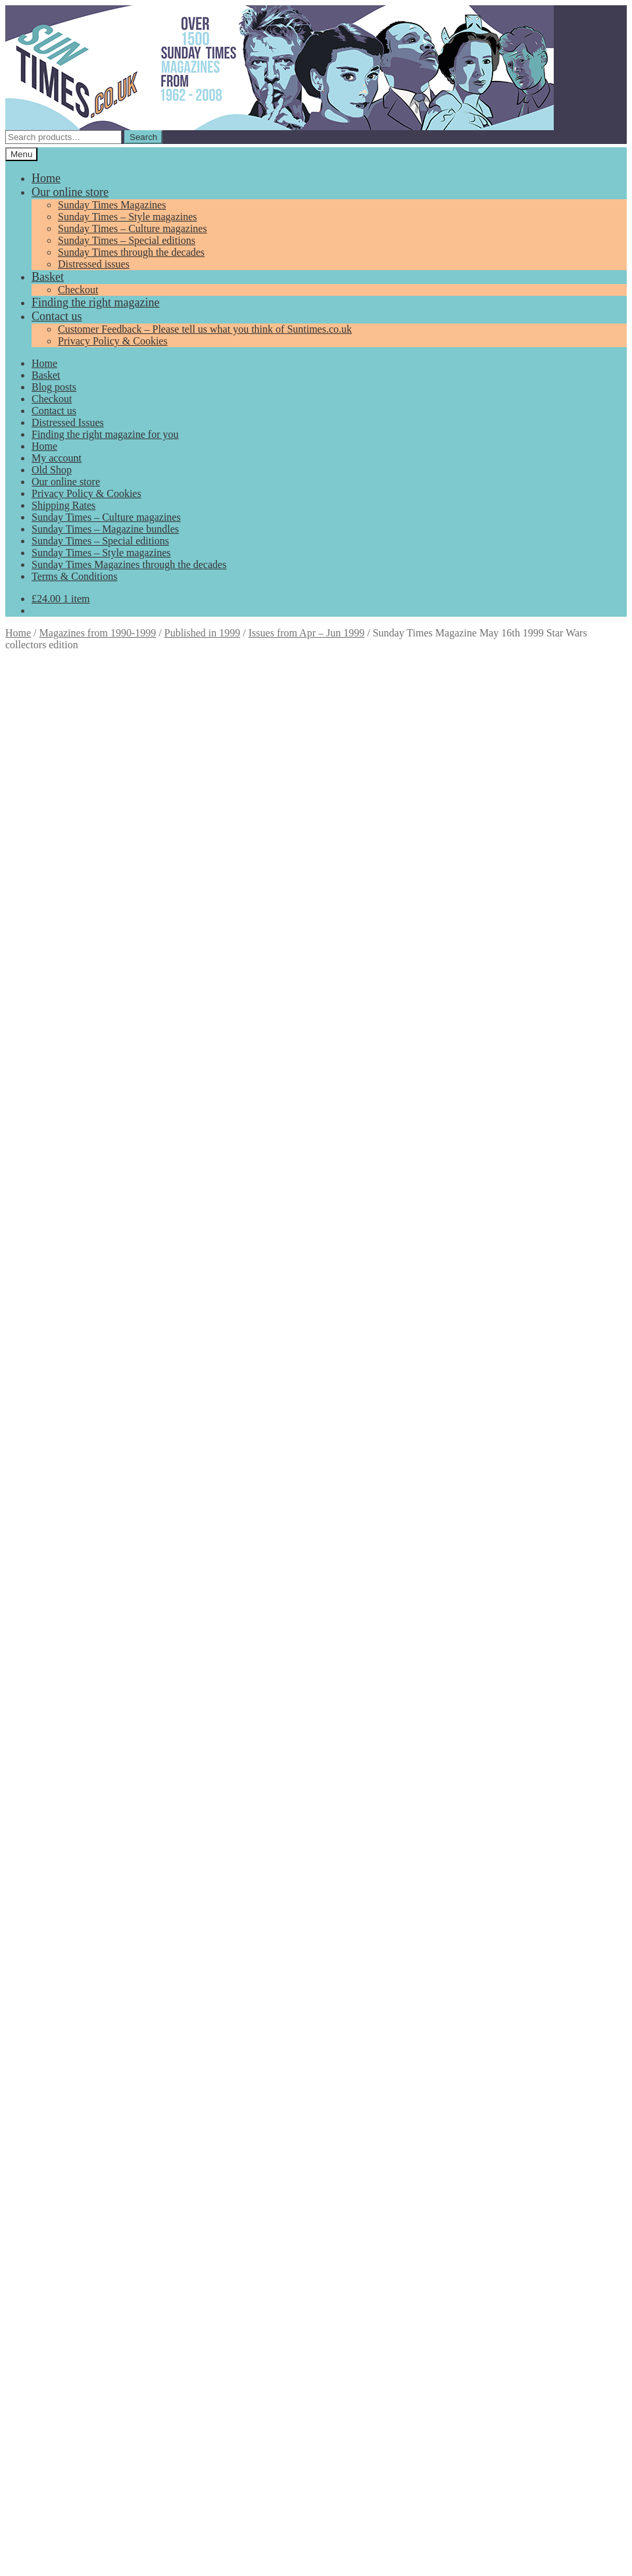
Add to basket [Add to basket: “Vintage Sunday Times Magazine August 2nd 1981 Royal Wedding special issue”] (91, 1508)
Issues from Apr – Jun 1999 (306, 632)
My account (57, 458)
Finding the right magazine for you (105, 434)
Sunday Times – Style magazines (127, 216)
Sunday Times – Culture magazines (132, 228)
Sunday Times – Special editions (126, 240)
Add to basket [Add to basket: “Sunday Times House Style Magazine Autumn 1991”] (86, 1780)
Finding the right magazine (95, 302)
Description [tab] (56, 953)
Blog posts (54, 387)
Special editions (414, 930)
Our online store (70, 192)
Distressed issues (94, 264)
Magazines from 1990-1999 (98, 632)
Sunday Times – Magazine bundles (105, 529)
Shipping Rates (63, 505)
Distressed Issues (68, 422)
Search (143, 137)
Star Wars (574, 930)
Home (46, 178)
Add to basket (37, 918)
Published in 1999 (202, 632)
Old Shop (52, 469)
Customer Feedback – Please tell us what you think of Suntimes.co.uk (205, 329)
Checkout (78, 289)
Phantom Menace (512, 930)
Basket (48, 276)
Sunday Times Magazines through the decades (129, 564)
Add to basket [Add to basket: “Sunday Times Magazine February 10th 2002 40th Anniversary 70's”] (91, 1982)
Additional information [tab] (80, 964)
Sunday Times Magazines (112, 204)
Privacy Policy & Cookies (113, 340)
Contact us (57, 316)
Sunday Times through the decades (131, 252)
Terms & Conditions (74, 576)
